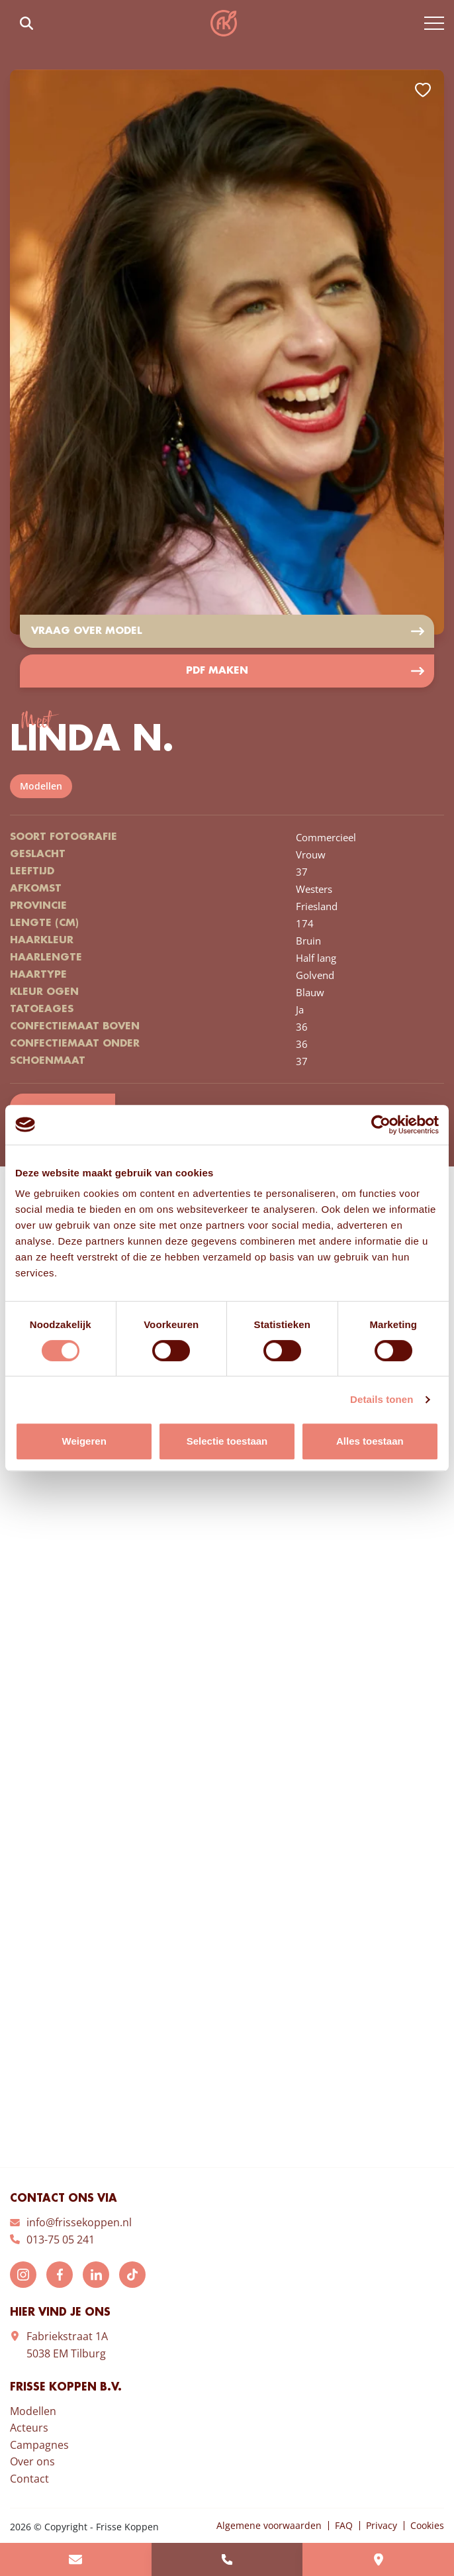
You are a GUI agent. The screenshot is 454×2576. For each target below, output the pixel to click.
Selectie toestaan (227, 1441)
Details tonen (381, 1399)
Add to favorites (423, 90)
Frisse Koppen (223, 23)
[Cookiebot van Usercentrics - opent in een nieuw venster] (381, 1125)
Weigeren (84, 1441)
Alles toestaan (370, 1441)
